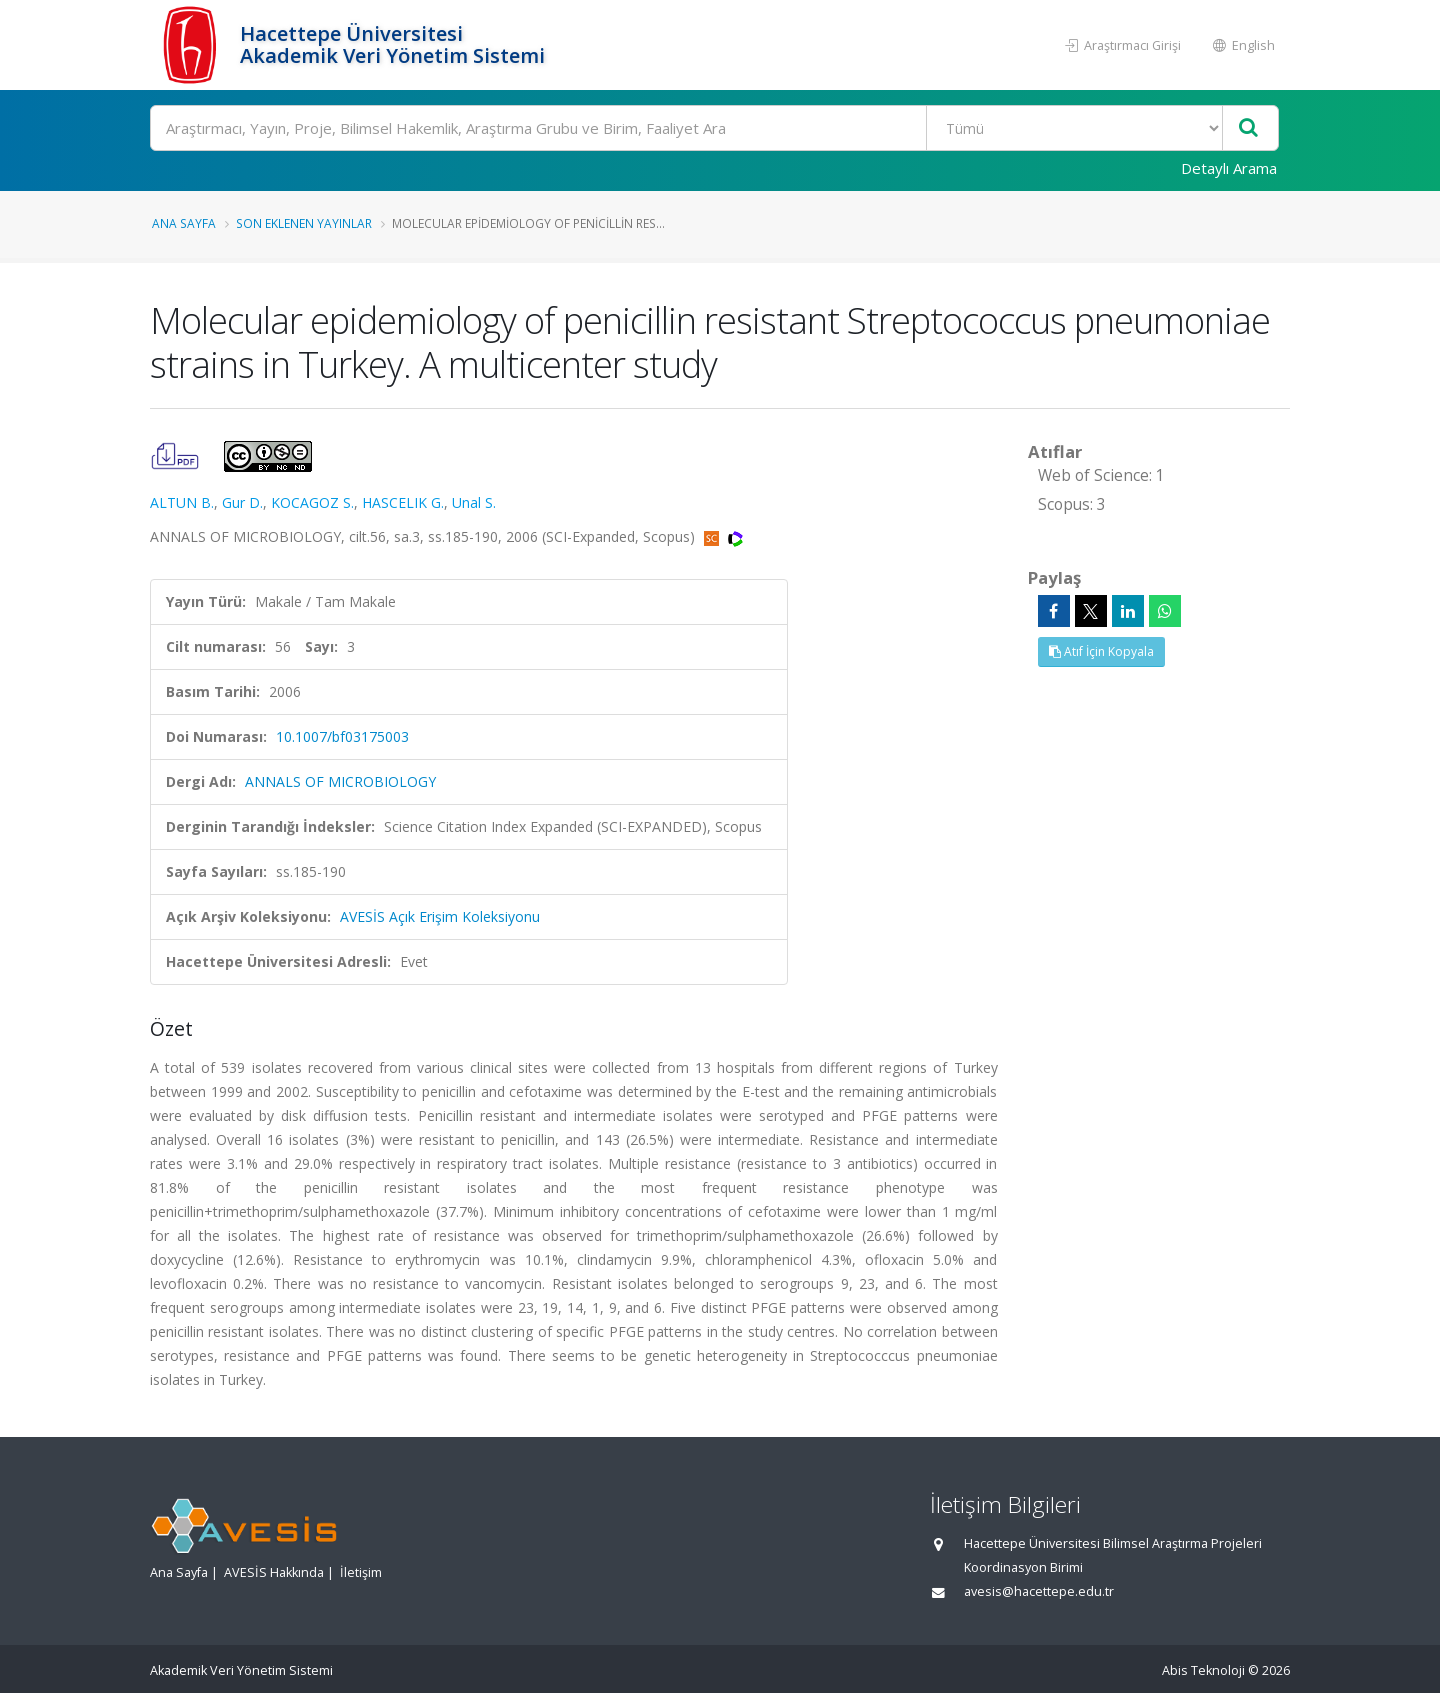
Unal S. (474, 502)
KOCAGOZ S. (312, 502)
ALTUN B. (182, 502)
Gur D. (242, 502)
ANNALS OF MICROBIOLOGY (340, 781)
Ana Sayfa (184, 223)
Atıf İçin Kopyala (1101, 651)
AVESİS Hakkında (274, 1572)
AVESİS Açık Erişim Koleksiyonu (440, 916)
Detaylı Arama (1229, 168)
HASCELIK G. (403, 502)
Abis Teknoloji (1203, 1670)
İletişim (361, 1572)
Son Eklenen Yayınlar (304, 223)
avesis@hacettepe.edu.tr (1039, 1591)
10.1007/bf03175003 (342, 736)
